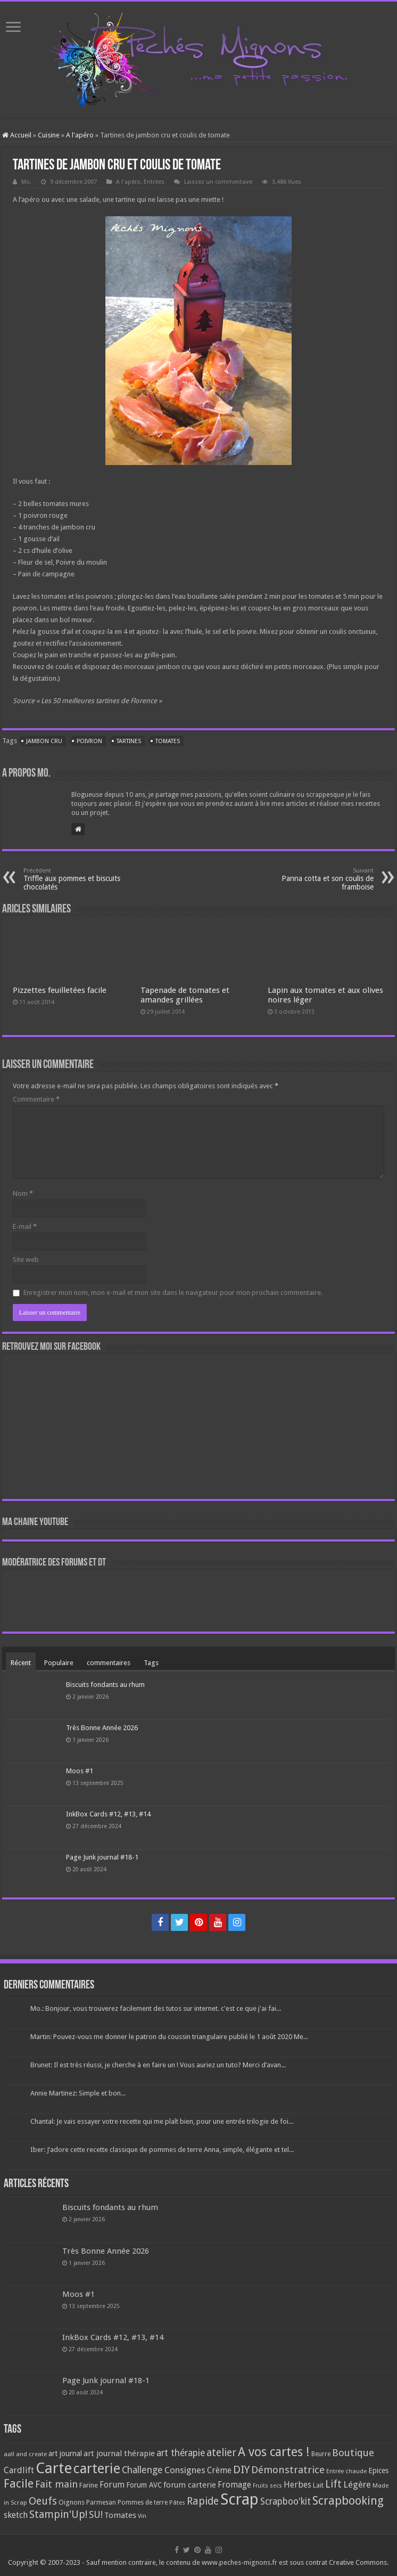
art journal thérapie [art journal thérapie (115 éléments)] (119, 2453)
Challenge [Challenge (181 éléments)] (142, 2470)
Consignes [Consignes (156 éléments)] (184, 2470)
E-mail (25, 1226)
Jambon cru (44, 741)
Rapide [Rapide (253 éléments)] (203, 2501)
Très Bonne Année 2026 (102, 1728)
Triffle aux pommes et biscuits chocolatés (78, 879)
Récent (21, 1663)
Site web (26, 1259)
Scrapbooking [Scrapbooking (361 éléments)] (348, 2500)
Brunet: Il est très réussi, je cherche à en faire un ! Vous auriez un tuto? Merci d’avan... (158, 2065)
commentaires (108, 1663)
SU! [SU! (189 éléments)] (96, 2514)
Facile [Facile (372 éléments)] (19, 2483)
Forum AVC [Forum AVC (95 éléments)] (144, 2485)
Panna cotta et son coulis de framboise (319, 879)
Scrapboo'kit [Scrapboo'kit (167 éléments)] (285, 2501)
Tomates (167, 741)
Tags (151, 1663)
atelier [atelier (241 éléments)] (221, 2453)
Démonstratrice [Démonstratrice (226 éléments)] (288, 2470)
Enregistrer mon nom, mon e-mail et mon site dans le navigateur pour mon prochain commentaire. (172, 1293)
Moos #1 (79, 1771)
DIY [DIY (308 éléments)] (241, 2469)
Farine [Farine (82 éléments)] (88, 2485)
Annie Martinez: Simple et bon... (78, 2093)
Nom (23, 1193)
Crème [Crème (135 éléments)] (219, 2470)
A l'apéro (80, 135)
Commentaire (36, 1099)
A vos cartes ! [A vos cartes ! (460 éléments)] (274, 2452)
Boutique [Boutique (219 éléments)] (353, 2452)
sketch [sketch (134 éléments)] (16, 2515)
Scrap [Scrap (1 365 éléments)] (239, 2499)
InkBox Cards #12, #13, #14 (108, 1814)
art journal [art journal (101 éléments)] (65, 2453)
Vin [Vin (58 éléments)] (142, 2516)
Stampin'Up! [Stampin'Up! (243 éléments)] (58, 2514)
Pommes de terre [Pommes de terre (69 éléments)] (143, 2502)
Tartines (129, 741)
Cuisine (49, 135)
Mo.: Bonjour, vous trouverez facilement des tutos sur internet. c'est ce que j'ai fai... (155, 2008)
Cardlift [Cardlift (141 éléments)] (19, 2470)
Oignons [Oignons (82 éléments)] (72, 2502)
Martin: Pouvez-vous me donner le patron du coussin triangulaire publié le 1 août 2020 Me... (169, 2037)
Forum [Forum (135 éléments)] (112, 2485)
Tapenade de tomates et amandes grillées (184, 995)
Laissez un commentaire (218, 181)
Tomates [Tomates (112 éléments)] (120, 2515)
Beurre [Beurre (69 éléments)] (320, 2454)
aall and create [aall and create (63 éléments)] (25, 2454)
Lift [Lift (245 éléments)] (333, 2484)
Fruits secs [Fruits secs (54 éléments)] (267, 2485)
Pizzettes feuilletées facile (59, 990)
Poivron (89, 741)
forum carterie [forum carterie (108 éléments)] (189, 2485)
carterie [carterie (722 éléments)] (96, 2468)
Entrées (154, 181)
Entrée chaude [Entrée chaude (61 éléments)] (346, 2471)
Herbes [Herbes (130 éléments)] (297, 2485)
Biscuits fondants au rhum (105, 1685)
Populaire (58, 1663)
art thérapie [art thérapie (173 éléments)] (180, 2453)
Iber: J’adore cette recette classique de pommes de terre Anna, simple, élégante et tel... (162, 2150)
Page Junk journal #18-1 (102, 1857)
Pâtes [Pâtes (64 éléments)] (177, 2502)
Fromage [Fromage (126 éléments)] (234, 2485)
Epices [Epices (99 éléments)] (378, 2470)
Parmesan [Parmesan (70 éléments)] (101, 2502)
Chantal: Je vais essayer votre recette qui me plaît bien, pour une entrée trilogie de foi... (161, 2121)
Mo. (26, 181)
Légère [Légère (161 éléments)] (357, 2484)
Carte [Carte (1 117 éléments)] (54, 2468)
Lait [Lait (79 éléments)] (318, 2485)
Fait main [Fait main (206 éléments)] (56, 2484)
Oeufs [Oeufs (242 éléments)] (43, 2501)
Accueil (16, 135)
